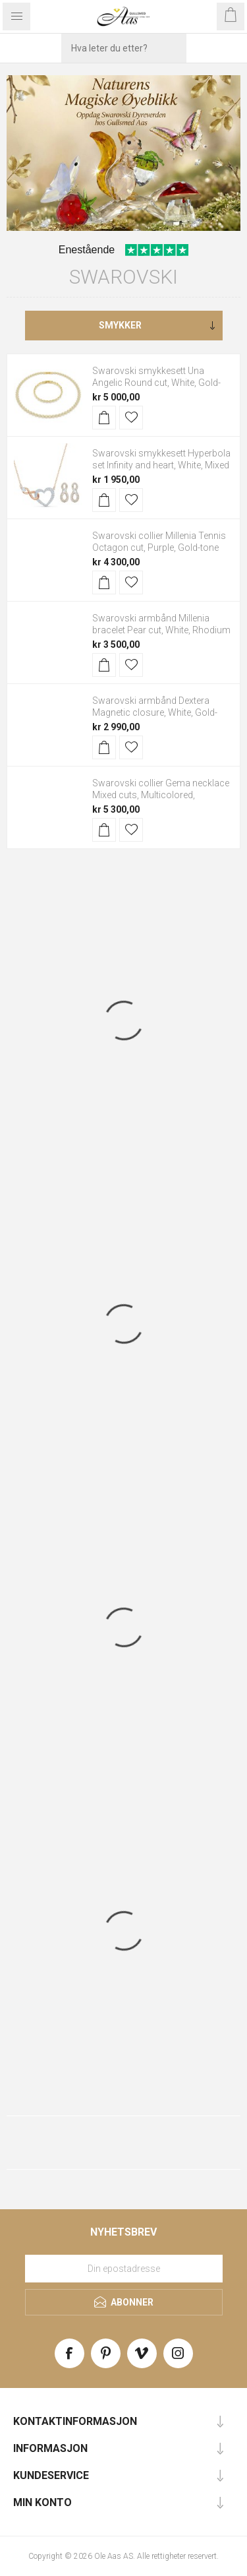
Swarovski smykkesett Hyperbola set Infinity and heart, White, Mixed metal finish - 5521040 (161, 465)
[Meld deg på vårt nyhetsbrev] (124, 2268)
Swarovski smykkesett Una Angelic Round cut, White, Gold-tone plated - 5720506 (156, 382)
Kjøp (104, 417)
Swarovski (123, 276)
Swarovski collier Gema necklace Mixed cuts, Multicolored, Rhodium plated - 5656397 (160, 795)
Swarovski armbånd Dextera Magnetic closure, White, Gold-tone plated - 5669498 (154, 712)
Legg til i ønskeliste (131, 417)
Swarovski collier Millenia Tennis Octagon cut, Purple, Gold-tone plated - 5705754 (159, 547)
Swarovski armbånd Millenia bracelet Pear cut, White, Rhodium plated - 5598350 (161, 630)
